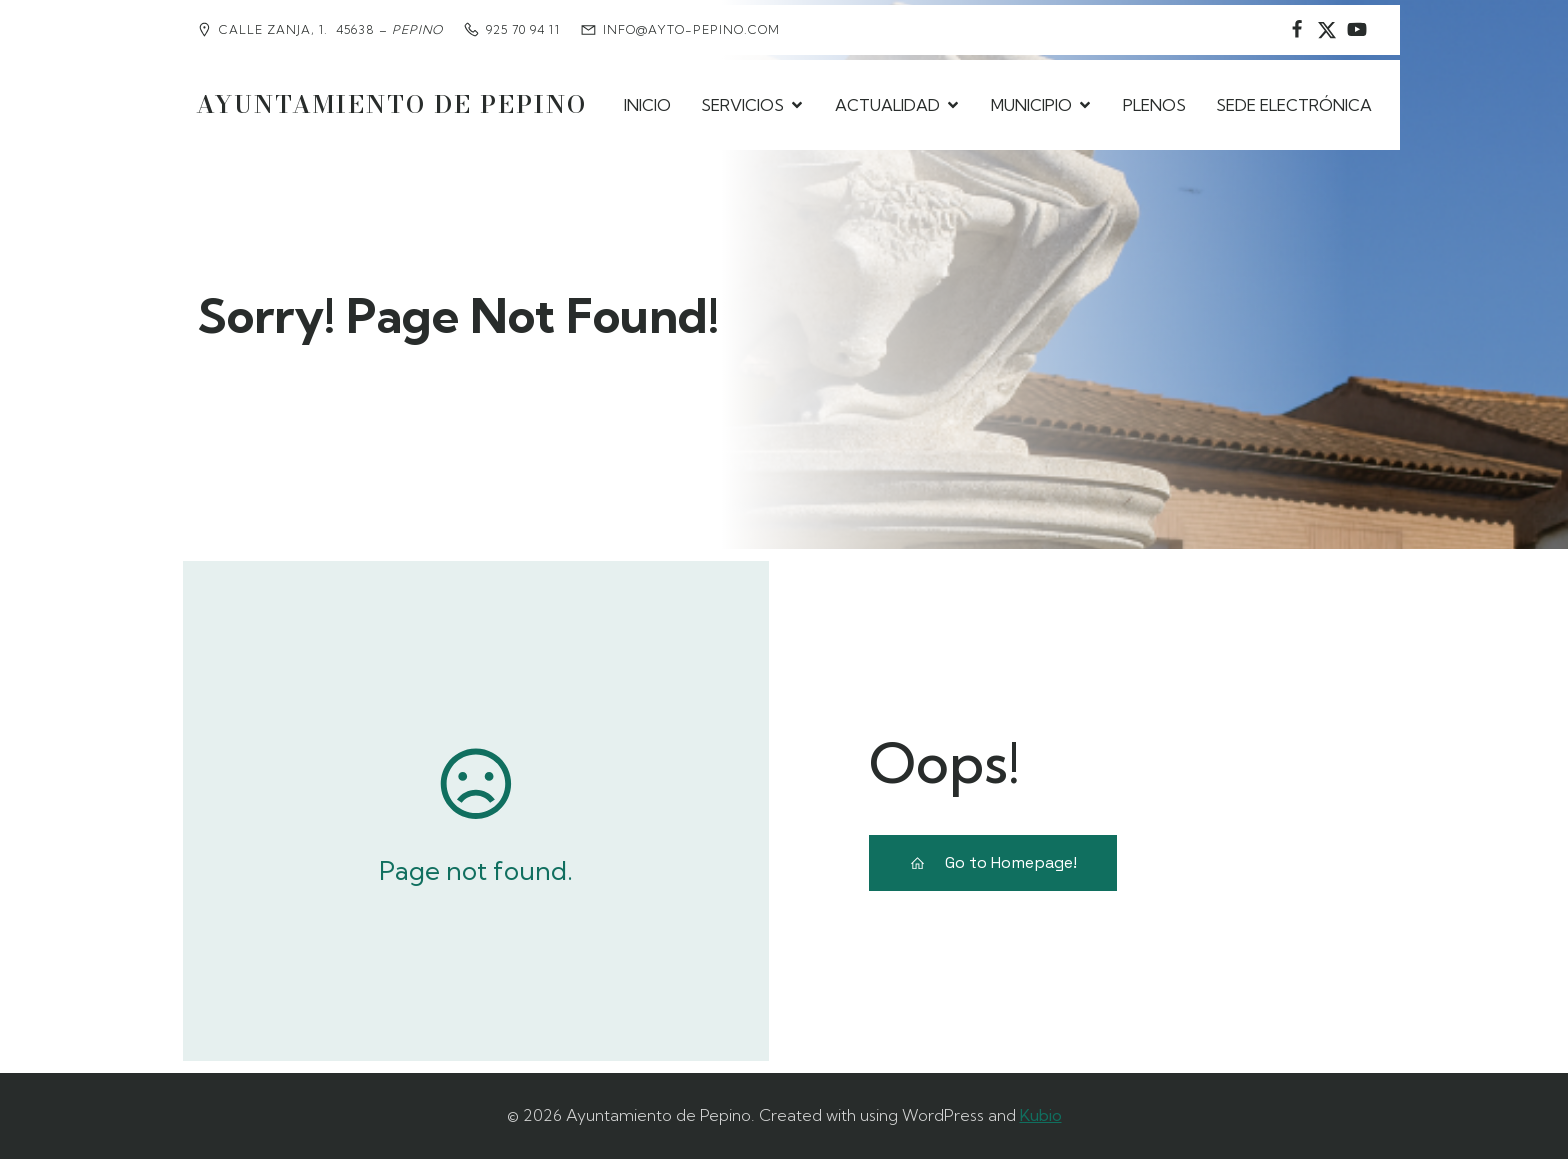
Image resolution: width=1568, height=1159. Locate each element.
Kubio (1041, 1115)
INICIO (647, 105)
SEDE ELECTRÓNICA (1294, 105)
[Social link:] (1357, 30)
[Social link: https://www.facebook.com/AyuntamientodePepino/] (1297, 30)
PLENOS (1154, 105)
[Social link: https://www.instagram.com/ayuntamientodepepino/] (1327, 30)
